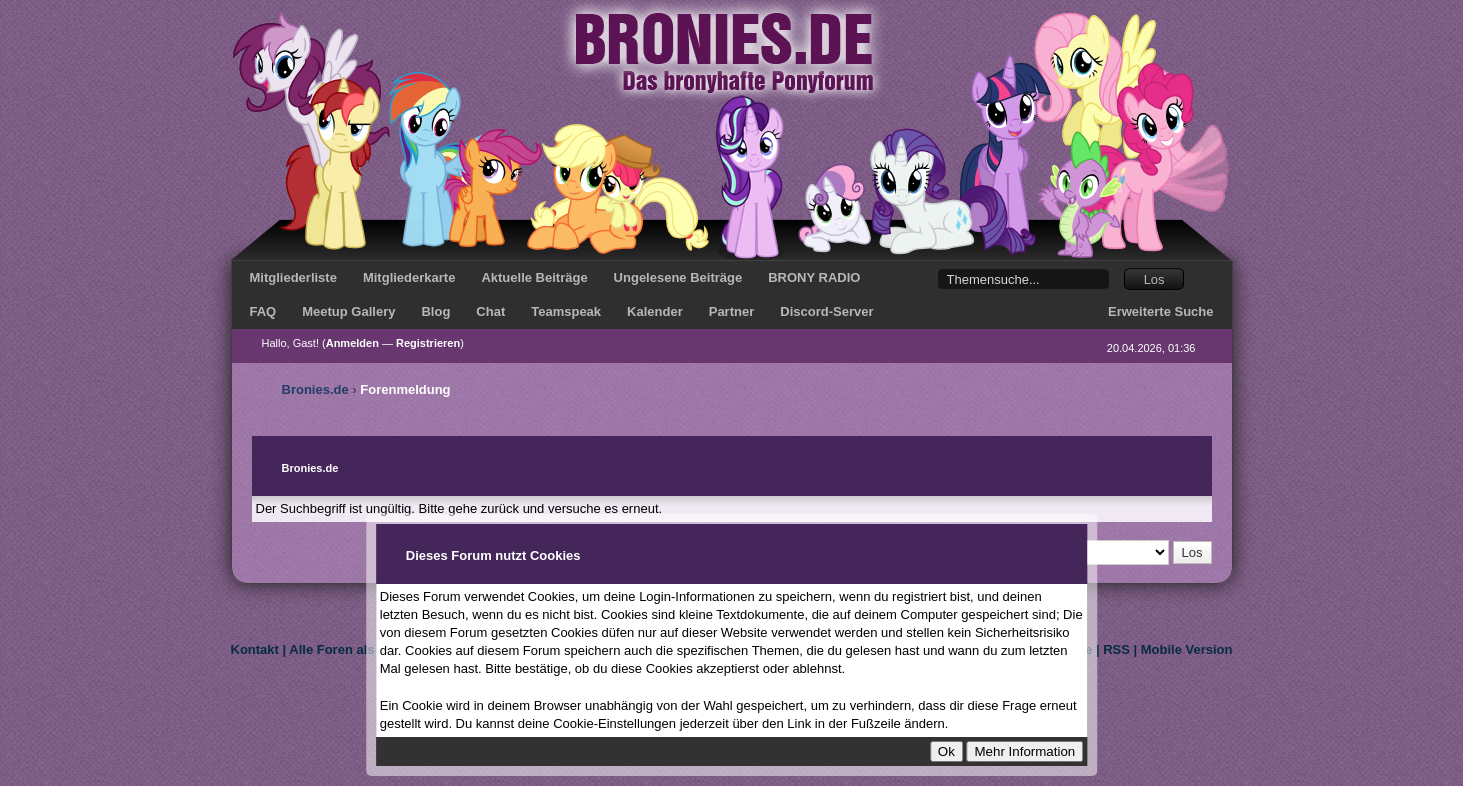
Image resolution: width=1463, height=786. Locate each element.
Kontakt (255, 649)
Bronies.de (315, 389)
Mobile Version (1187, 649)
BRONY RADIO (814, 277)
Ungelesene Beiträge (678, 277)
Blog (435, 311)
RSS (1116, 649)
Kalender (655, 311)
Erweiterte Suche (1161, 311)
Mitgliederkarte (409, 277)
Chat (490, 311)
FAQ (263, 311)
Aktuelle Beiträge (534, 277)
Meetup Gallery (348, 311)
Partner (732, 311)
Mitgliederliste (293, 277)
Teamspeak (566, 311)
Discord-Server (826, 311)
